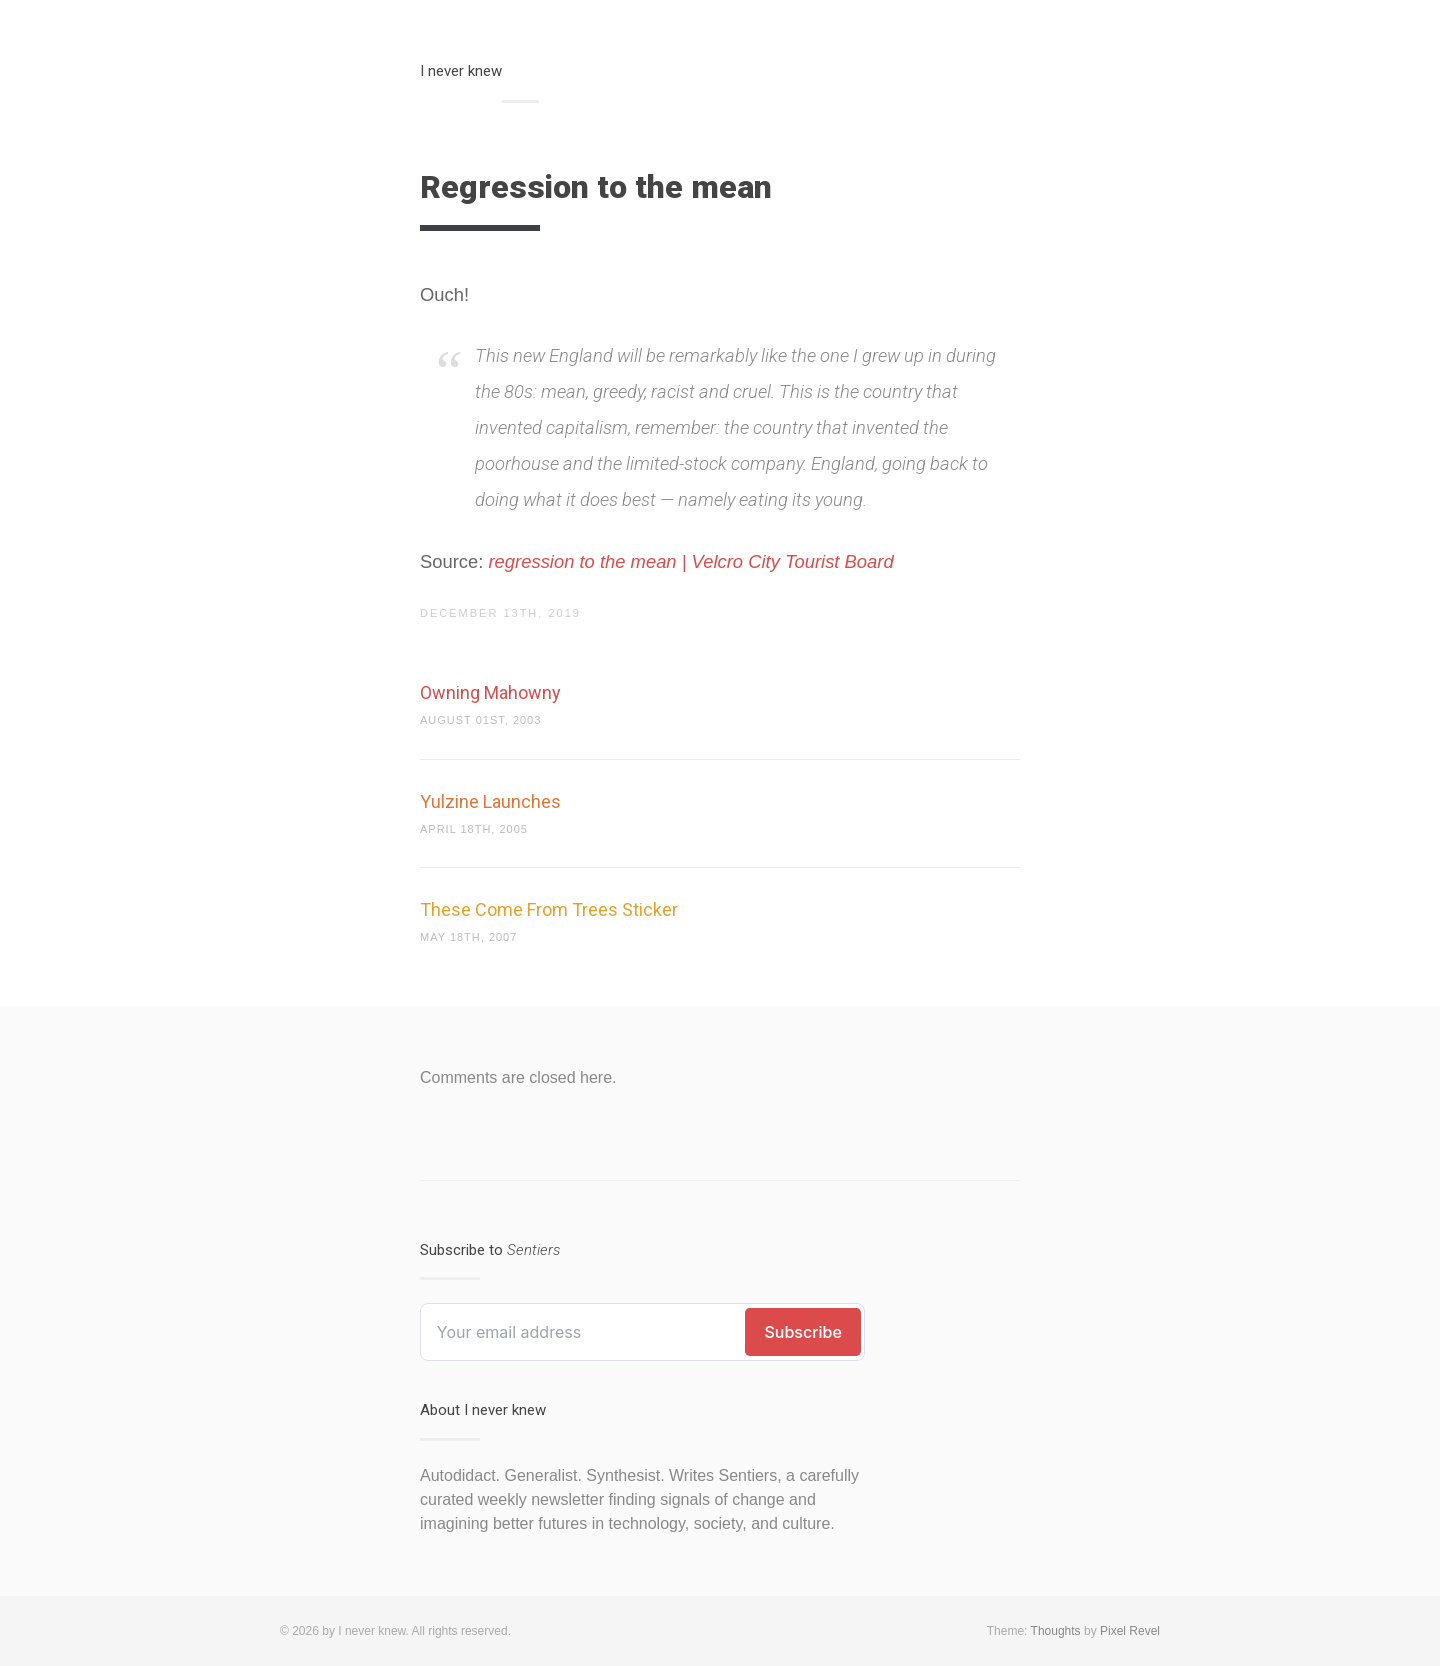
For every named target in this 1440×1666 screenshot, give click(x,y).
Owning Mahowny (490, 692)
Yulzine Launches (490, 801)
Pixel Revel (1130, 1631)
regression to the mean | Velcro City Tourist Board (691, 561)
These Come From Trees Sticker (549, 909)
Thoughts (1056, 1631)
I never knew (461, 71)
